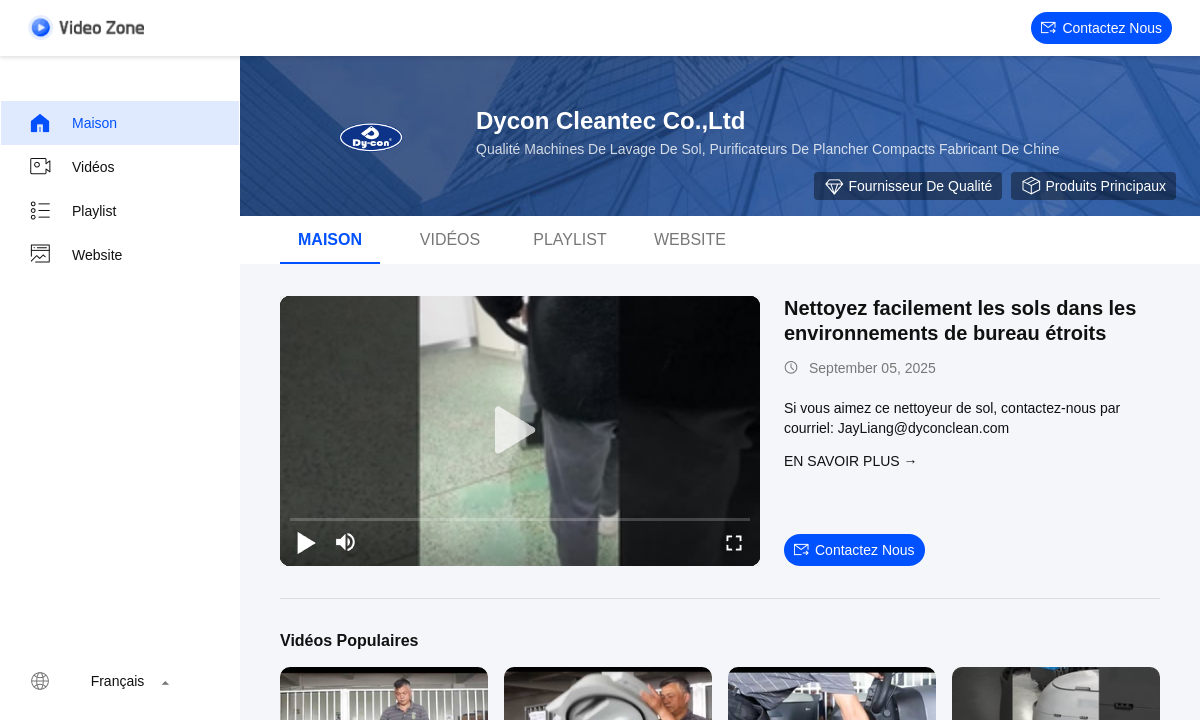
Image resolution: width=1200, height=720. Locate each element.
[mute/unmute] (346, 542)
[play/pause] (306, 542)
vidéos (450, 239)
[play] (520, 431)
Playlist (72, 211)
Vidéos (71, 167)
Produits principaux (1093, 186)
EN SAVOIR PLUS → (851, 461)
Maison (72, 123)
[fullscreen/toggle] (734, 542)
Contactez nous (1101, 28)
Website (75, 255)
